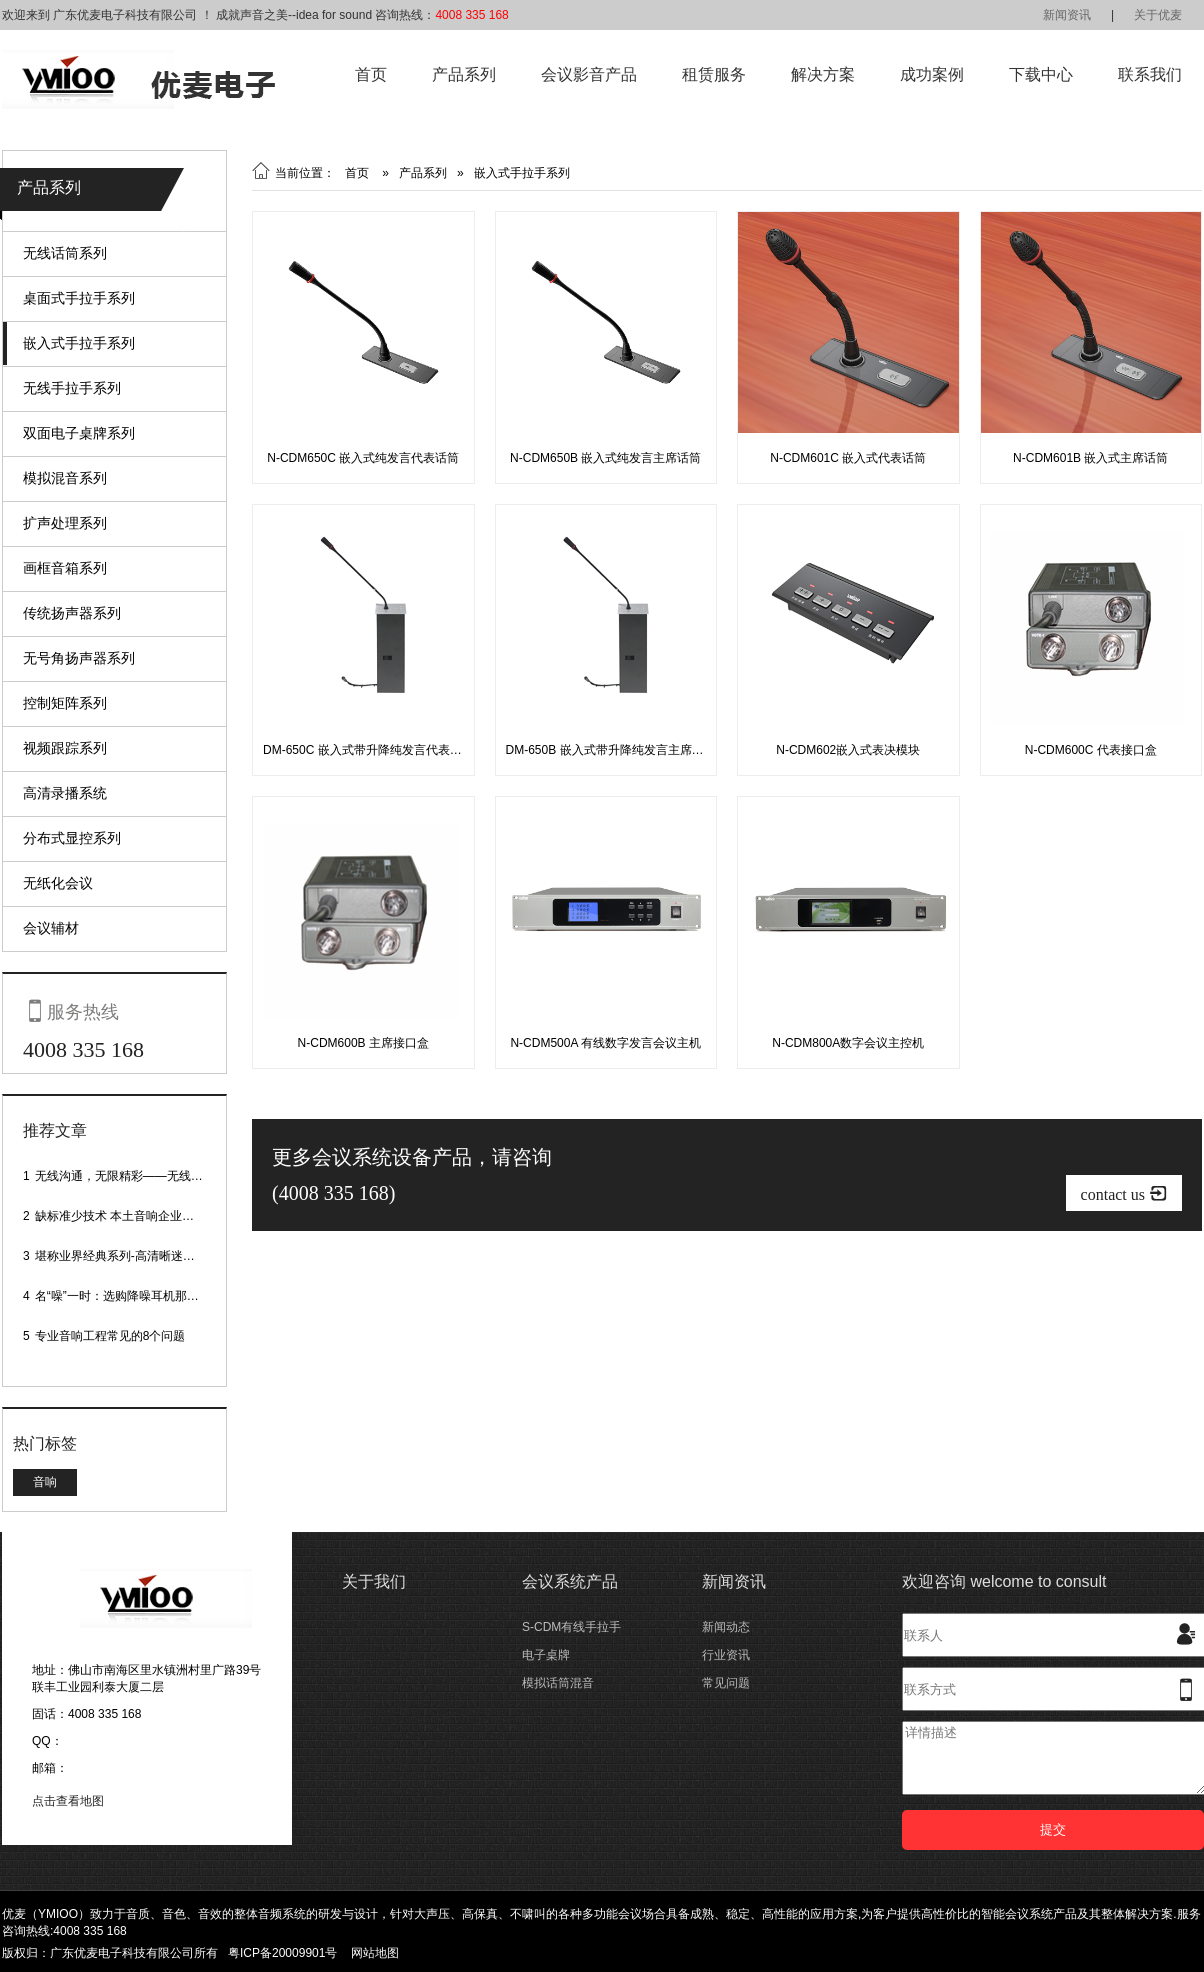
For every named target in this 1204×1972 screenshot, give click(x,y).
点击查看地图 (68, 1801)
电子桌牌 (546, 1655)
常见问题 (726, 1683)
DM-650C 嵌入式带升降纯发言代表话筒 (368, 750)
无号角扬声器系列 (79, 658)
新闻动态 (726, 1627)
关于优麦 (1158, 15)
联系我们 (1150, 74)
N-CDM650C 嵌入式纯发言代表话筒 (363, 458)
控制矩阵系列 (65, 703)
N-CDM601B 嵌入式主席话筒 (1090, 458)
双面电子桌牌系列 (79, 433)
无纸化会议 (58, 883)
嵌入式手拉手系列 (79, 343)
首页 (371, 74)
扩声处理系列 (65, 523)
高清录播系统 (65, 793)
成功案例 (932, 74)
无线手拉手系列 (72, 388)
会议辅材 (51, 928)
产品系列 (464, 74)
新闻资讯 (1067, 15)
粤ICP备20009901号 (282, 1953)
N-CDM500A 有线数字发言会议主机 (605, 1043)
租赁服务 (714, 74)
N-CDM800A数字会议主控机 (848, 1043)
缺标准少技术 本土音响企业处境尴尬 (132, 1216)
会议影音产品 (589, 74)
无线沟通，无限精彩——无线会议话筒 (137, 1176)
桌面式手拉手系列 (79, 298)
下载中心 (1041, 74)
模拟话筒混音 (558, 1683)
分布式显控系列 (72, 838)
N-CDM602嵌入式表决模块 (848, 750)
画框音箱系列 (65, 568)
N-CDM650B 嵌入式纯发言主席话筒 (605, 458)
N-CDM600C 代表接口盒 (1091, 750)
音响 (45, 1482)
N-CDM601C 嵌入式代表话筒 (848, 458)
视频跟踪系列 (65, 748)
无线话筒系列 (65, 253)
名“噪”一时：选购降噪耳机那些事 (123, 1296)
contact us (1124, 1193)
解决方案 (823, 74)
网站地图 (375, 1953)
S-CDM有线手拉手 (571, 1627)
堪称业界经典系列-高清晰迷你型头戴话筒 (145, 1256)
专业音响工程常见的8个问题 (110, 1336)
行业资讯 (726, 1655)
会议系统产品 (570, 1581)
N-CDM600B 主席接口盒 (363, 1043)
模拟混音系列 (65, 478)
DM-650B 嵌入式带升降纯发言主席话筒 (611, 750)
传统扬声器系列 (72, 613)
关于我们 (374, 1581)
